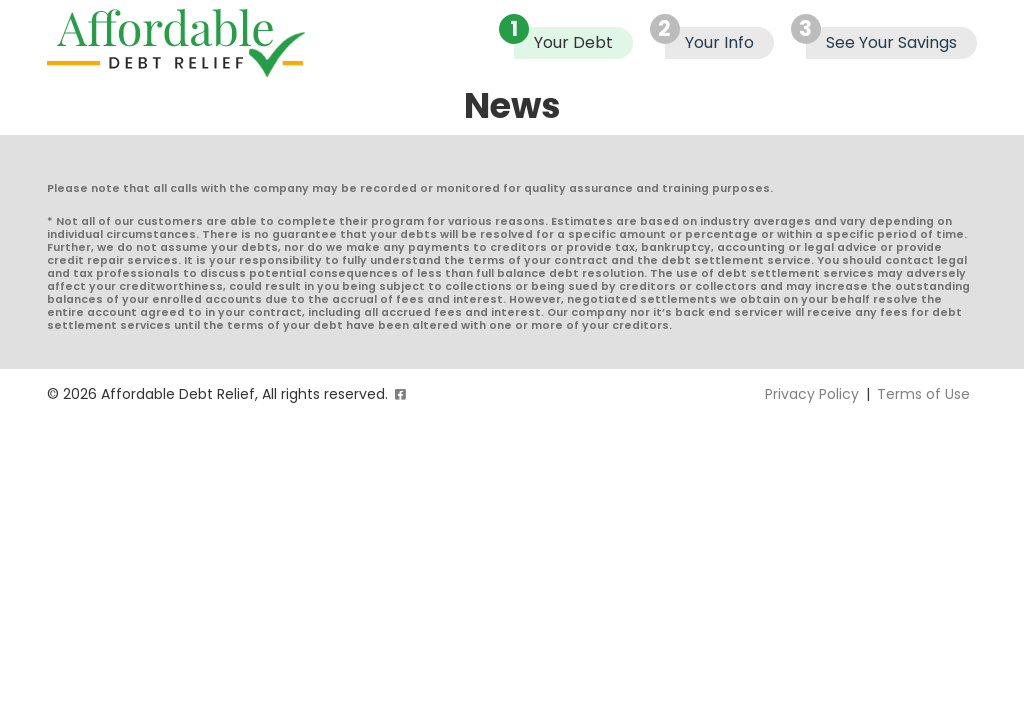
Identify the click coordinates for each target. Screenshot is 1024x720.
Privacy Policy (812, 394)
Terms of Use (923, 394)
